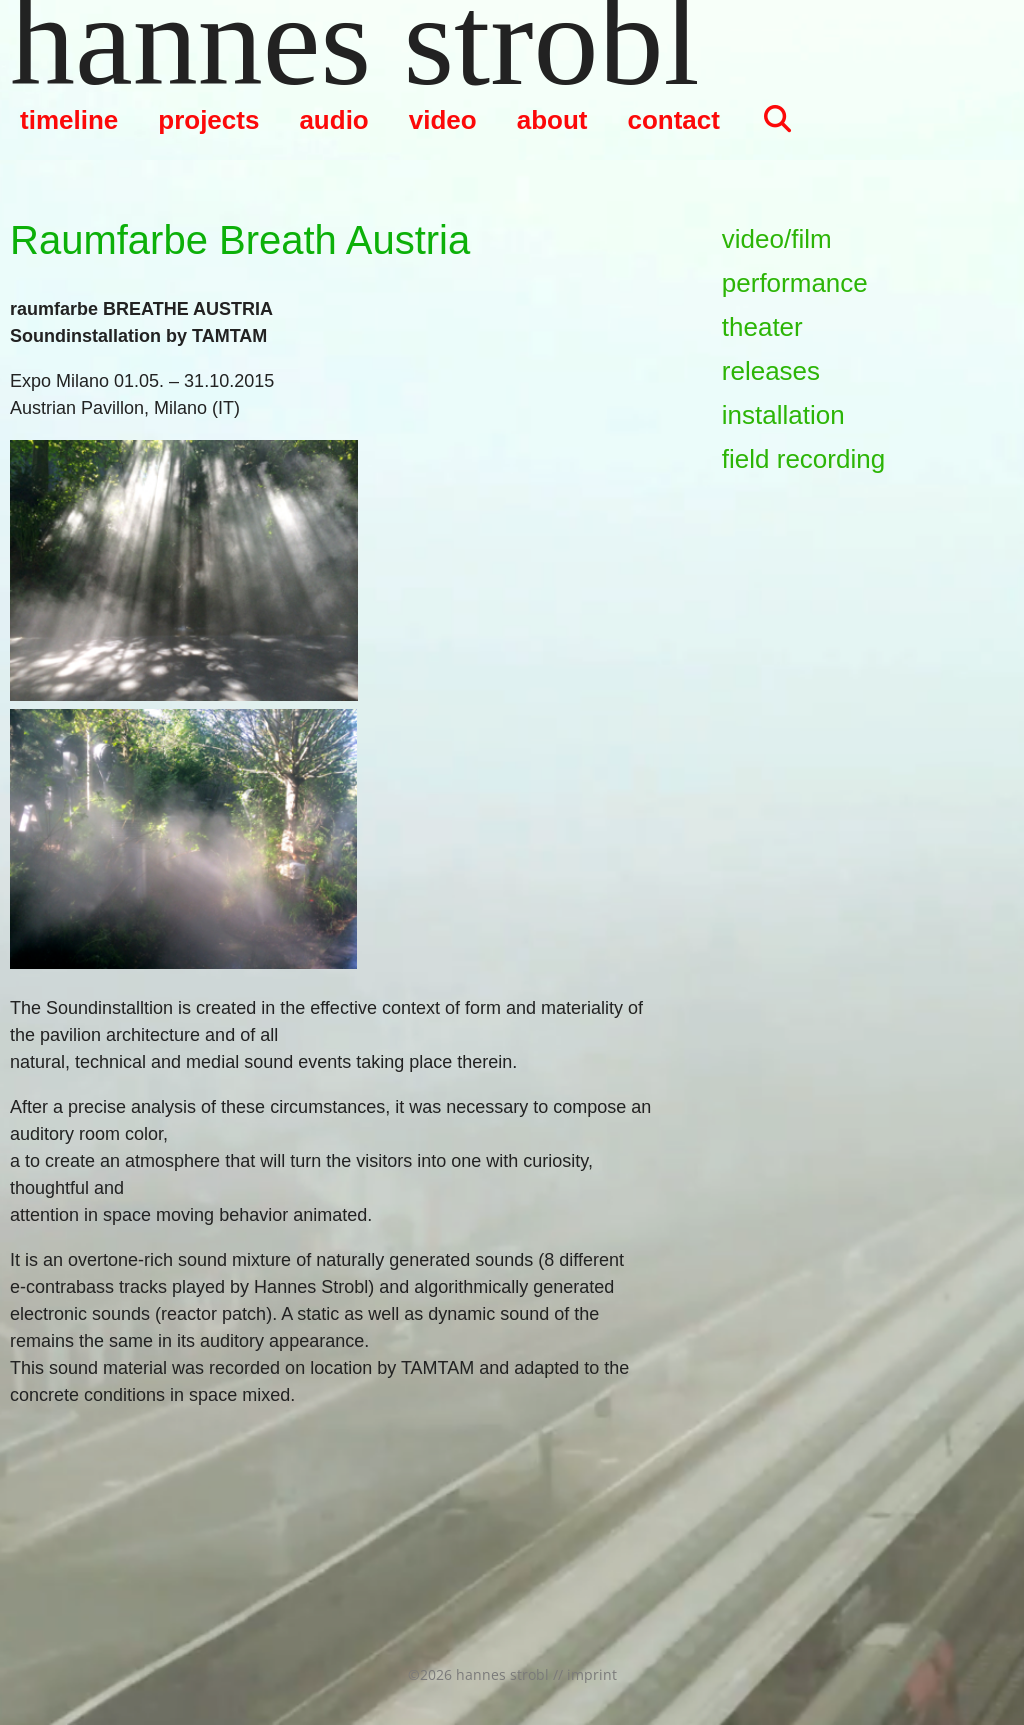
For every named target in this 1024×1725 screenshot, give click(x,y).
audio (333, 120)
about (552, 120)
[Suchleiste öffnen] (776, 120)
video (443, 120)
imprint (592, 1674)
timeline (69, 120)
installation (783, 415)
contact (673, 120)
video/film (777, 239)
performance (795, 283)
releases (771, 371)
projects (208, 120)
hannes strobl (355, 40)
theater (762, 327)
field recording (803, 459)
